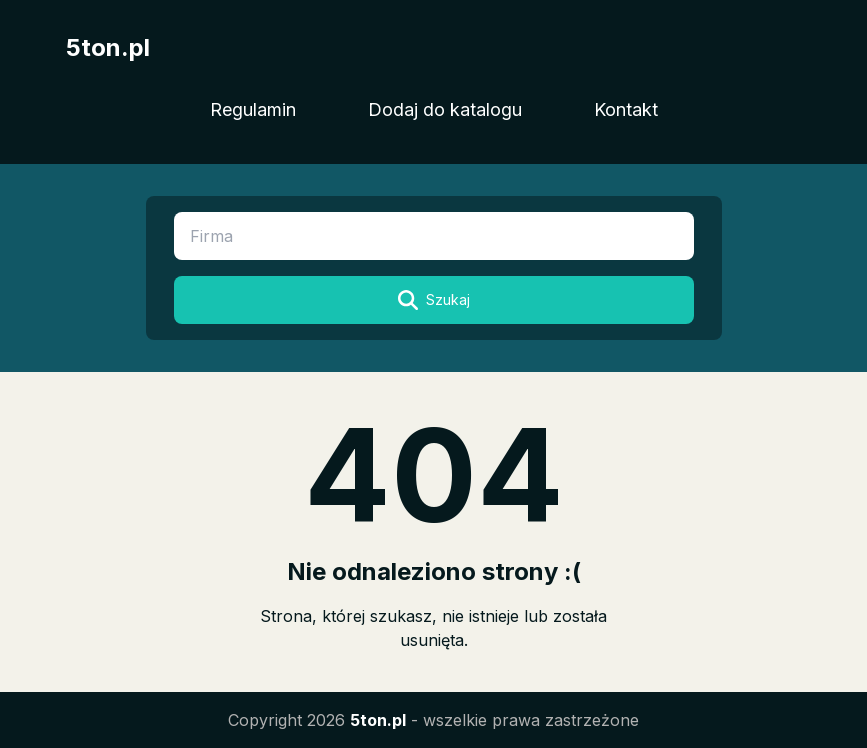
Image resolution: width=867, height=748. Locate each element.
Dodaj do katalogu (445, 109)
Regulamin (253, 109)
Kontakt (626, 109)
